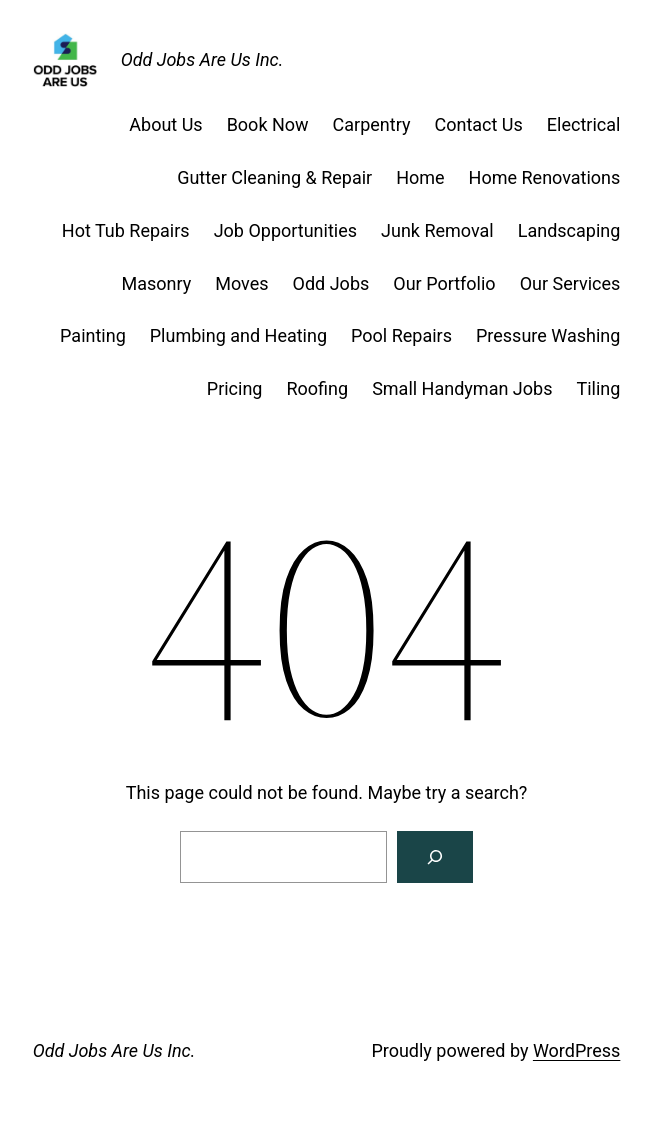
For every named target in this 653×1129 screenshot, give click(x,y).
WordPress (576, 1050)
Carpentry (372, 124)
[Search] (435, 857)
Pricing (235, 388)
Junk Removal (437, 230)
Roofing (317, 388)
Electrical (584, 124)
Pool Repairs (401, 335)
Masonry (156, 283)
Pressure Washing (548, 335)
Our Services (570, 283)
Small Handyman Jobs (462, 388)
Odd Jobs (331, 283)
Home (420, 177)
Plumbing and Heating (238, 335)
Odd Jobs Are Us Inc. (202, 59)
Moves (241, 283)
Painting (93, 335)
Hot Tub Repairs (126, 230)
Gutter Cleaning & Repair (274, 177)
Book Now (268, 124)
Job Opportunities (285, 230)
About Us (165, 124)
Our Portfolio (444, 283)
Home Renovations (545, 177)
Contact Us (478, 124)
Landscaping (569, 230)
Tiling (598, 388)
